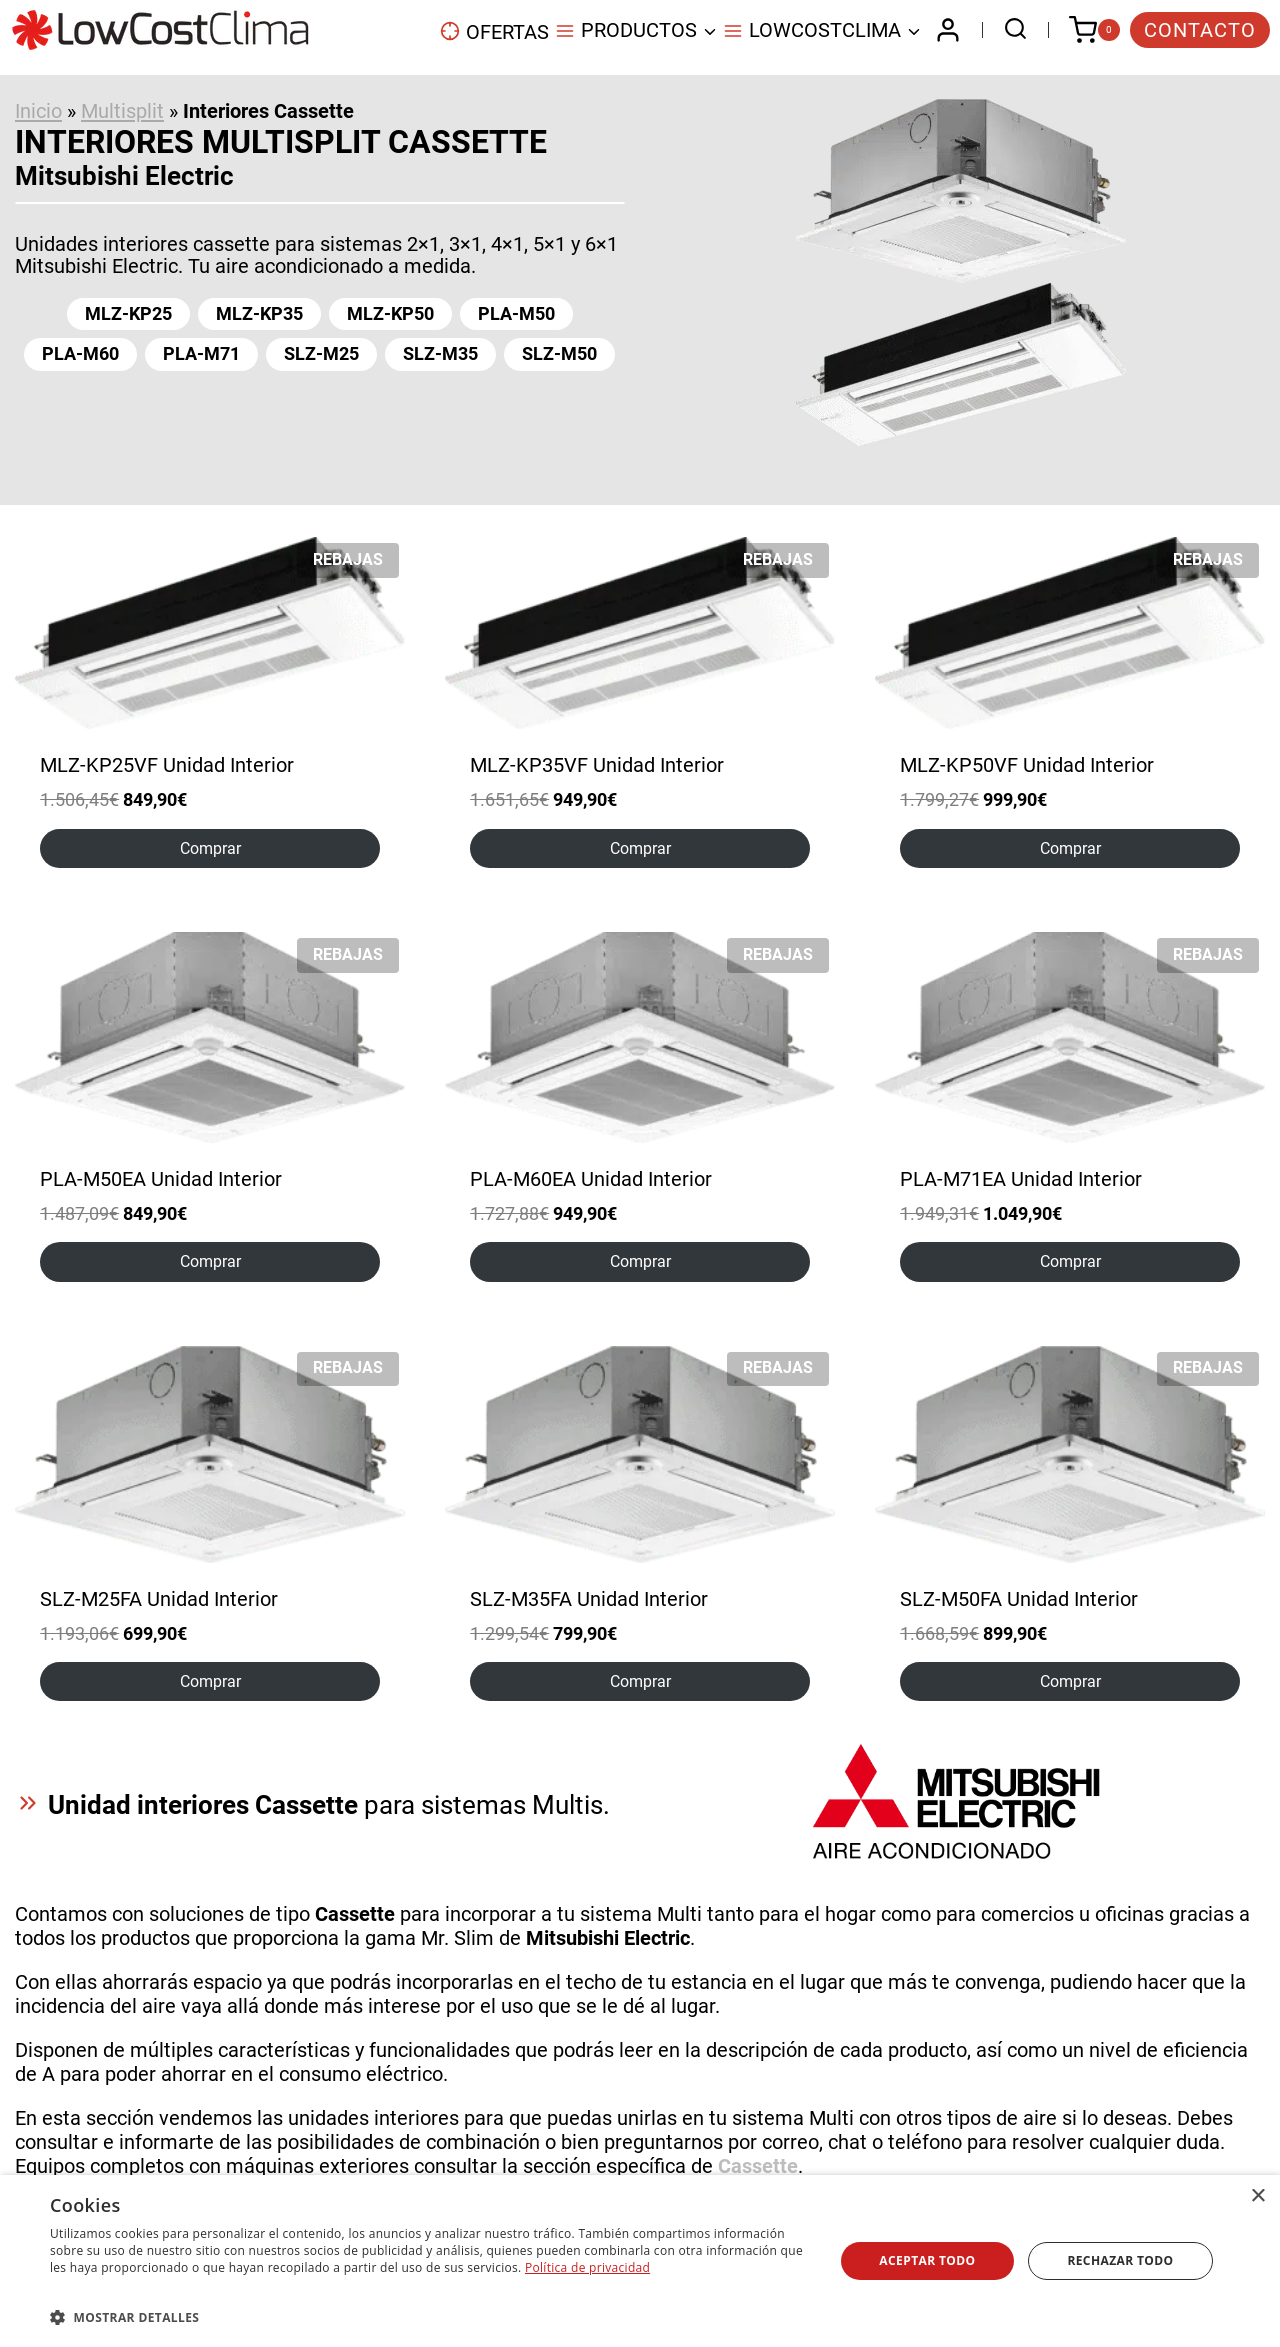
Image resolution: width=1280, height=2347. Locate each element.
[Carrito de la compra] (1094, 30)
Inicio (38, 111)
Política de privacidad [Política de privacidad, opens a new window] (587, 2267)
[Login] (948, 30)
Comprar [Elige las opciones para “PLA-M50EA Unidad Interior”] (210, 1261)
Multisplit (122, 111)
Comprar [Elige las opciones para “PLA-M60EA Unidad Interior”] (640, 1261)
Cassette (758, 2166)
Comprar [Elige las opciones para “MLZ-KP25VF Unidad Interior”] (210, 848)
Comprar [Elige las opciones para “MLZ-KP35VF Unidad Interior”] (640, 848)
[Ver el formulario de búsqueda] (1010, 30)
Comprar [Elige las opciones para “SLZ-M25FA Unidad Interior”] (210, 1681)
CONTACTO (1200, 30)
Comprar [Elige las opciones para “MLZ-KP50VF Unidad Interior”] (1070, 848)
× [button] (1257, 2196)
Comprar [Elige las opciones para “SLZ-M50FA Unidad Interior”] (1070, 1681)
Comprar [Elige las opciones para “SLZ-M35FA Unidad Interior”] (640, 1681)
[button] (430, 2316)
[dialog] (640, 2261)
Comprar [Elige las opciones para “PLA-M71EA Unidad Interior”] (1070, 1261)
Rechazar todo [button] (1120, 2260)
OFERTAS (494, 32)
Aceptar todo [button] (927, 2260)
